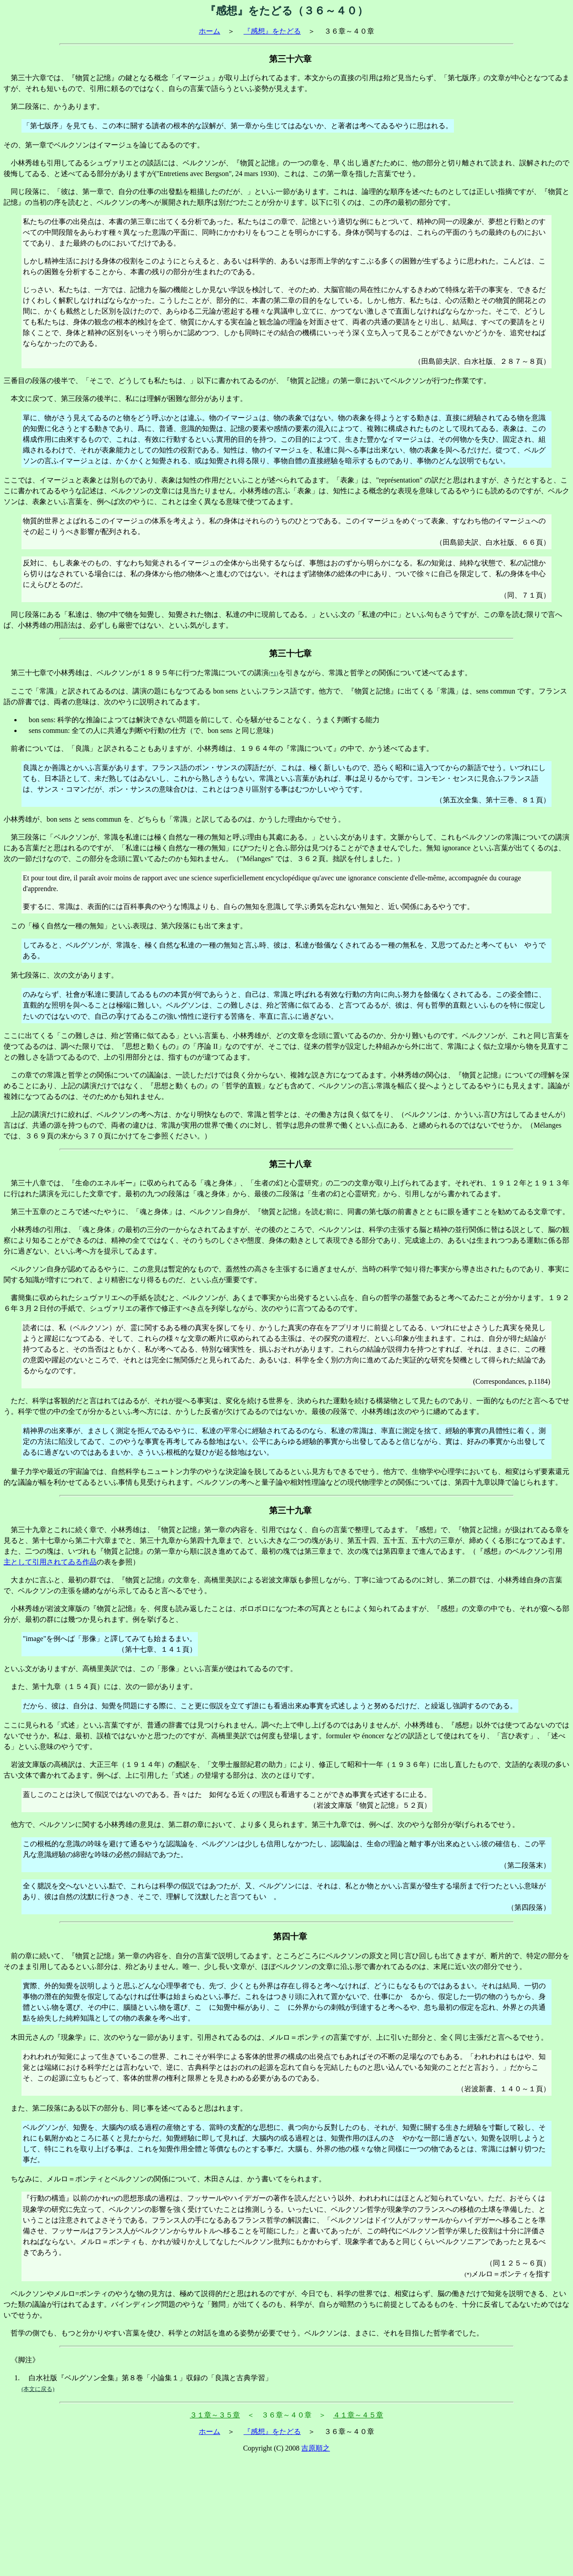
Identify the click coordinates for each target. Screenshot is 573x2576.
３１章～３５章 (215, 2415)
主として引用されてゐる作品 (50, 1562)
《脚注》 (25, 2360)
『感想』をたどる (272, 31)
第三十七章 (29, 672)
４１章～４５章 (358, 2415)
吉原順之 (315, 2448)
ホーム (209, 31)
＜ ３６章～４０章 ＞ (286, 2415)
